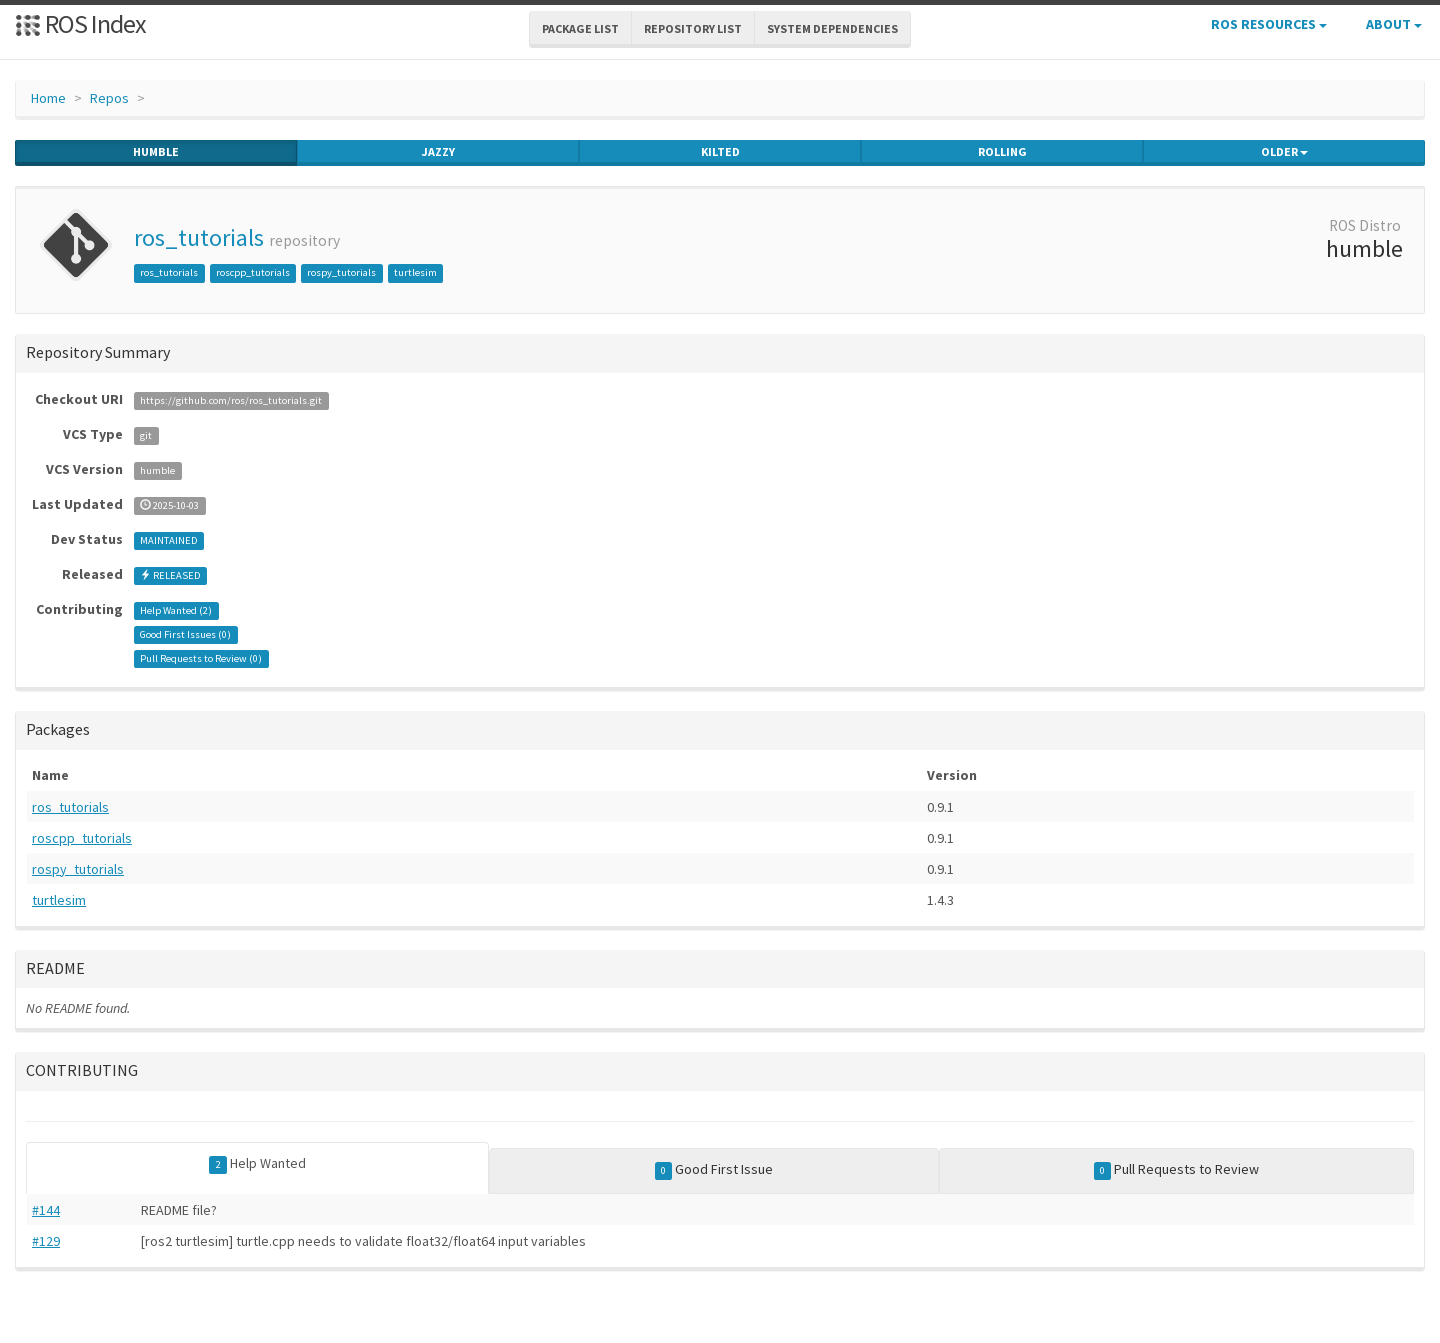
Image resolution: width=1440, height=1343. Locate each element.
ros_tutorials (199, 237)
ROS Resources (1269, 24)
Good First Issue (714, 1170)
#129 (46, 1241)
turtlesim (415, 272)
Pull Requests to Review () (201, 658)
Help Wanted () (176, 610)
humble (156, 152)
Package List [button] (580, 28)
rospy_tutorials (341, 272)
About (1394, 24)
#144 (46, 1210)
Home (48, 98)
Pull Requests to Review (1177, 1170)
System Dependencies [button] (832, 28)
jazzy (438, 152)
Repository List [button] (693, 28)
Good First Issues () (185, 634)
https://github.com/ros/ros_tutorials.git (231, 400)
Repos (109, 98)
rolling (1002, 152)
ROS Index (80, 23)
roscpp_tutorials (253, 272)
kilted (720, 152)
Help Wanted (257, 1164)
